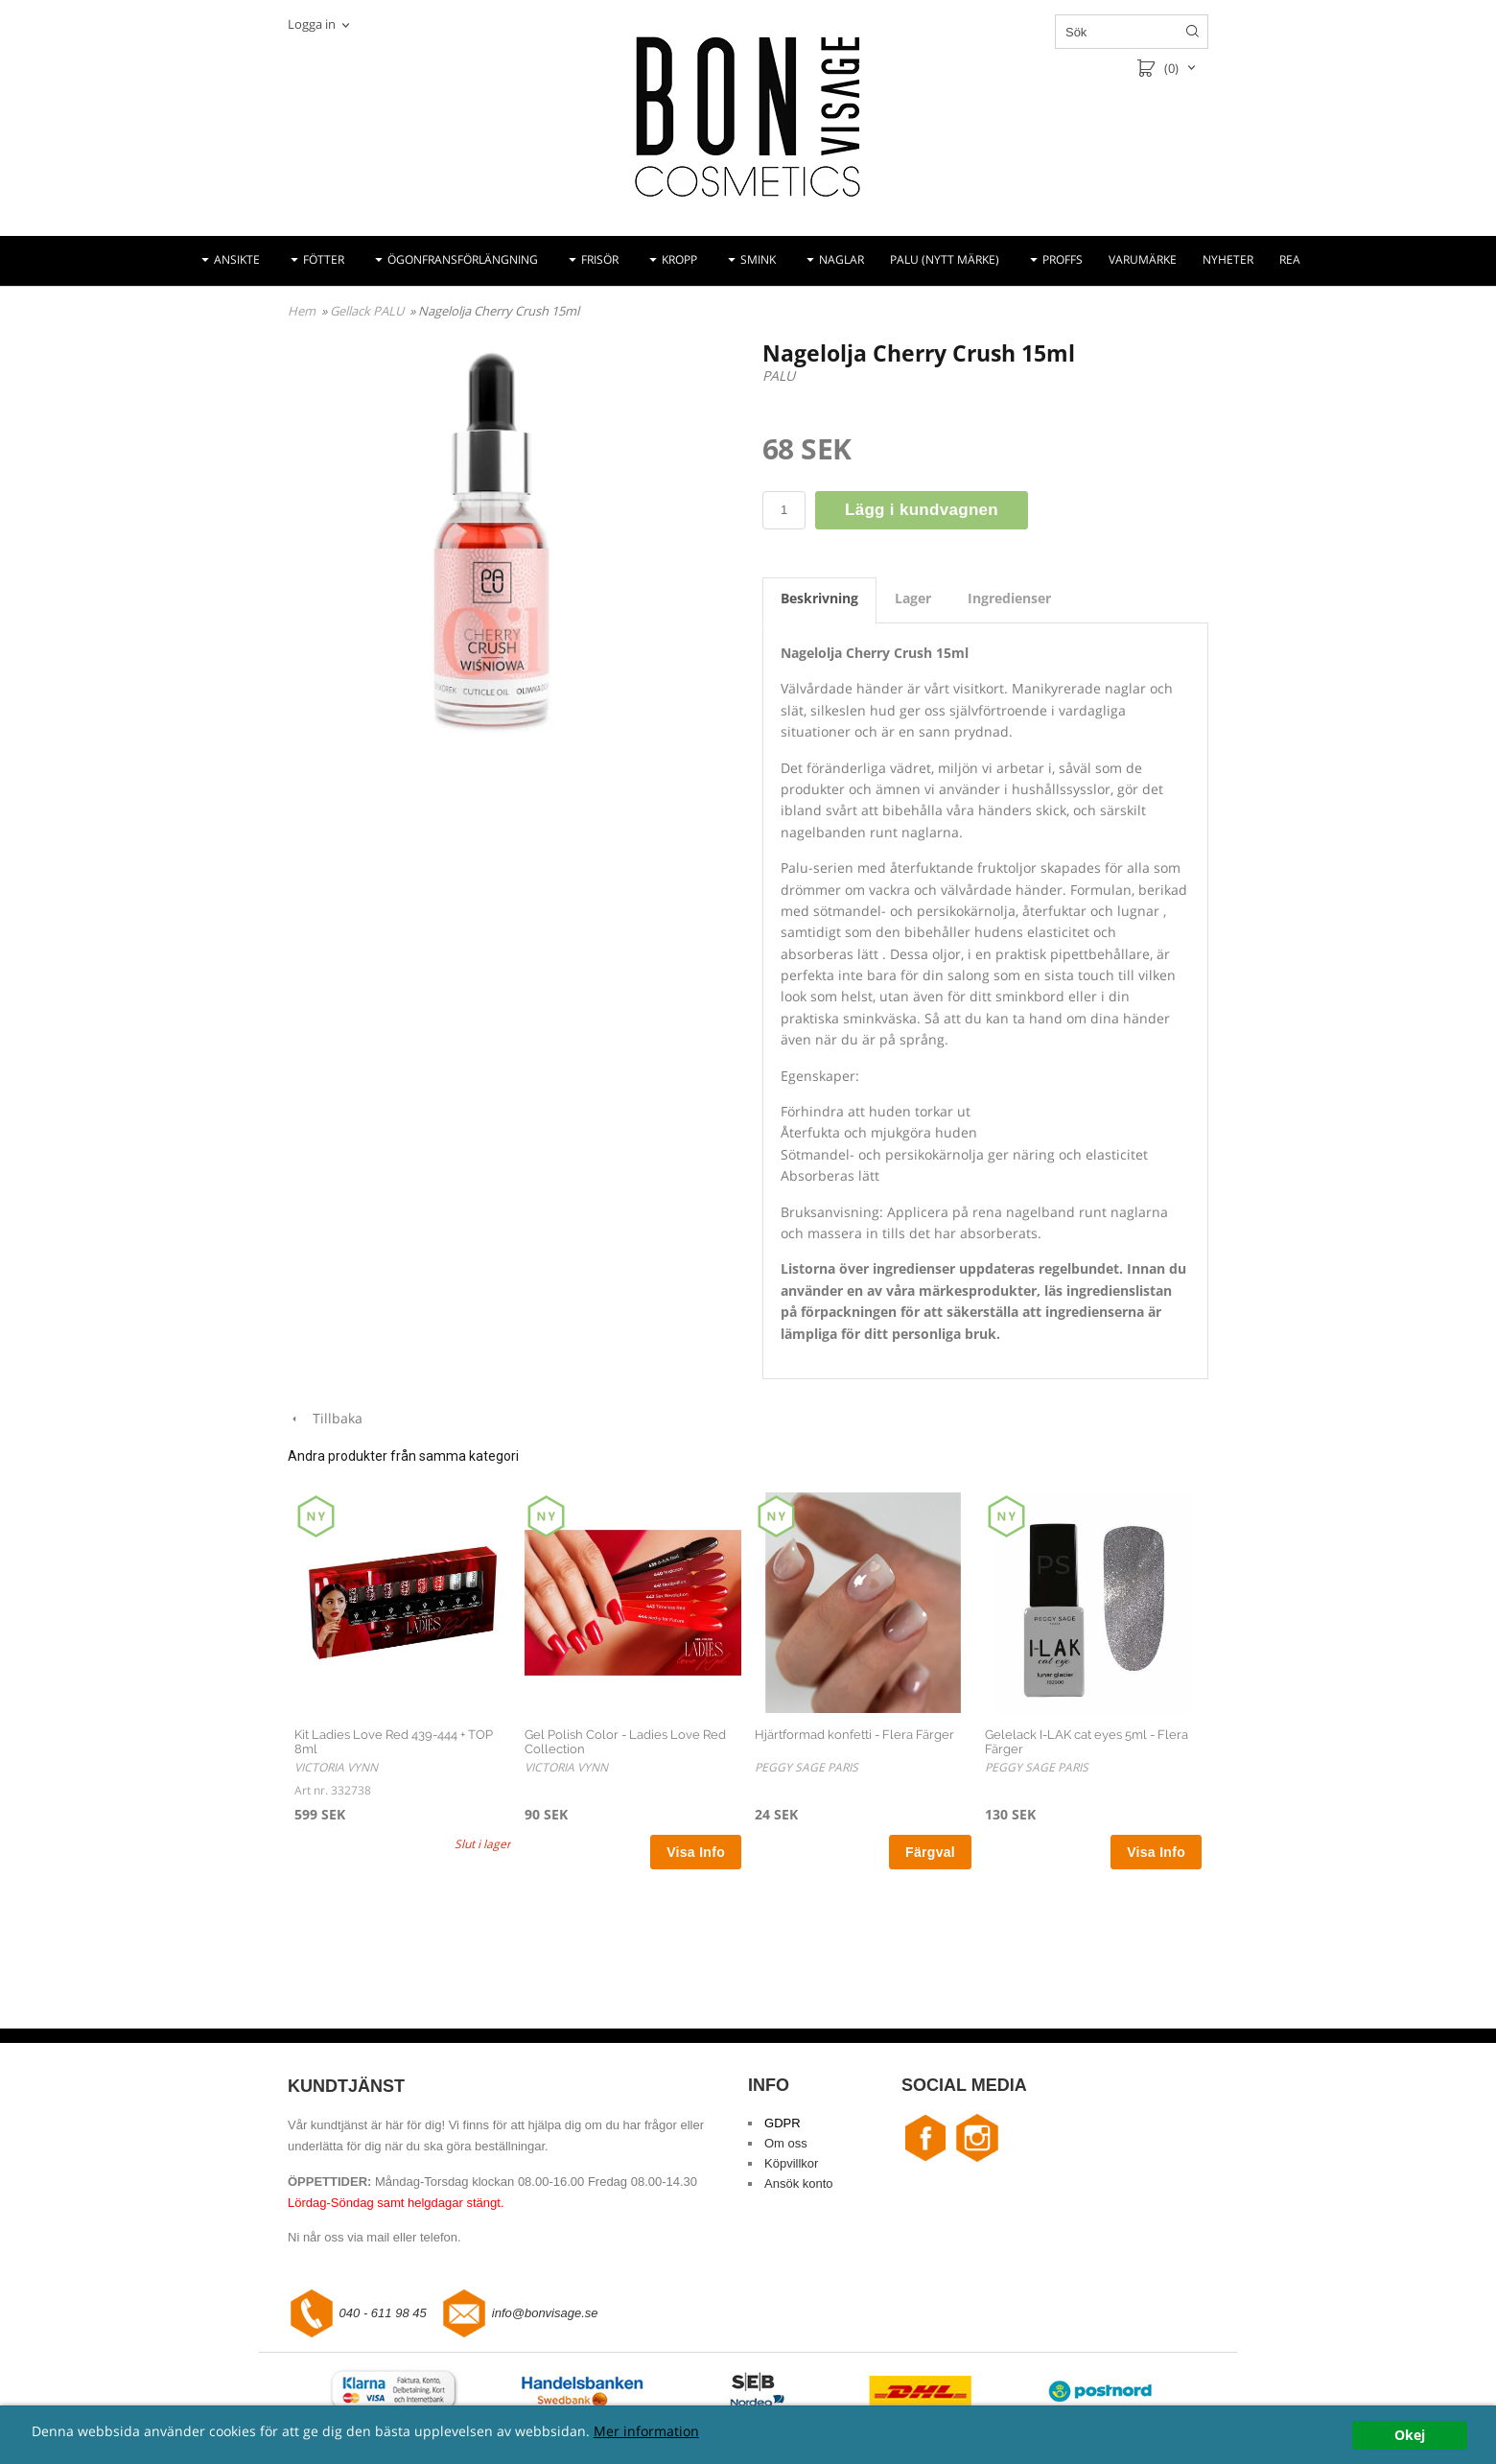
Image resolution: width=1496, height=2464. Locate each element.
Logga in (312, 24)
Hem (302, 310)
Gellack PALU (368, 310)
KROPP (679, 259)
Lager (913, 598)
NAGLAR (841, 259)
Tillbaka (325, 1418)
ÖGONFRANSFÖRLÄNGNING (462, 259)
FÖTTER (323, 259)
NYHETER (1228, 259)
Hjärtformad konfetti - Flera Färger (854, 1734)
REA (1289, 259)
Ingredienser (1009, 598)
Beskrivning (819, 598)
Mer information (646, 2431)
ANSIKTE (237, 259)
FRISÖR (600, 259)
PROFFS (1062, 259)
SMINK (758, 259)
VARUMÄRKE (1143, 259)
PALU (778, 375)
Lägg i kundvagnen (921, 510)
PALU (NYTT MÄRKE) (944, 259)
